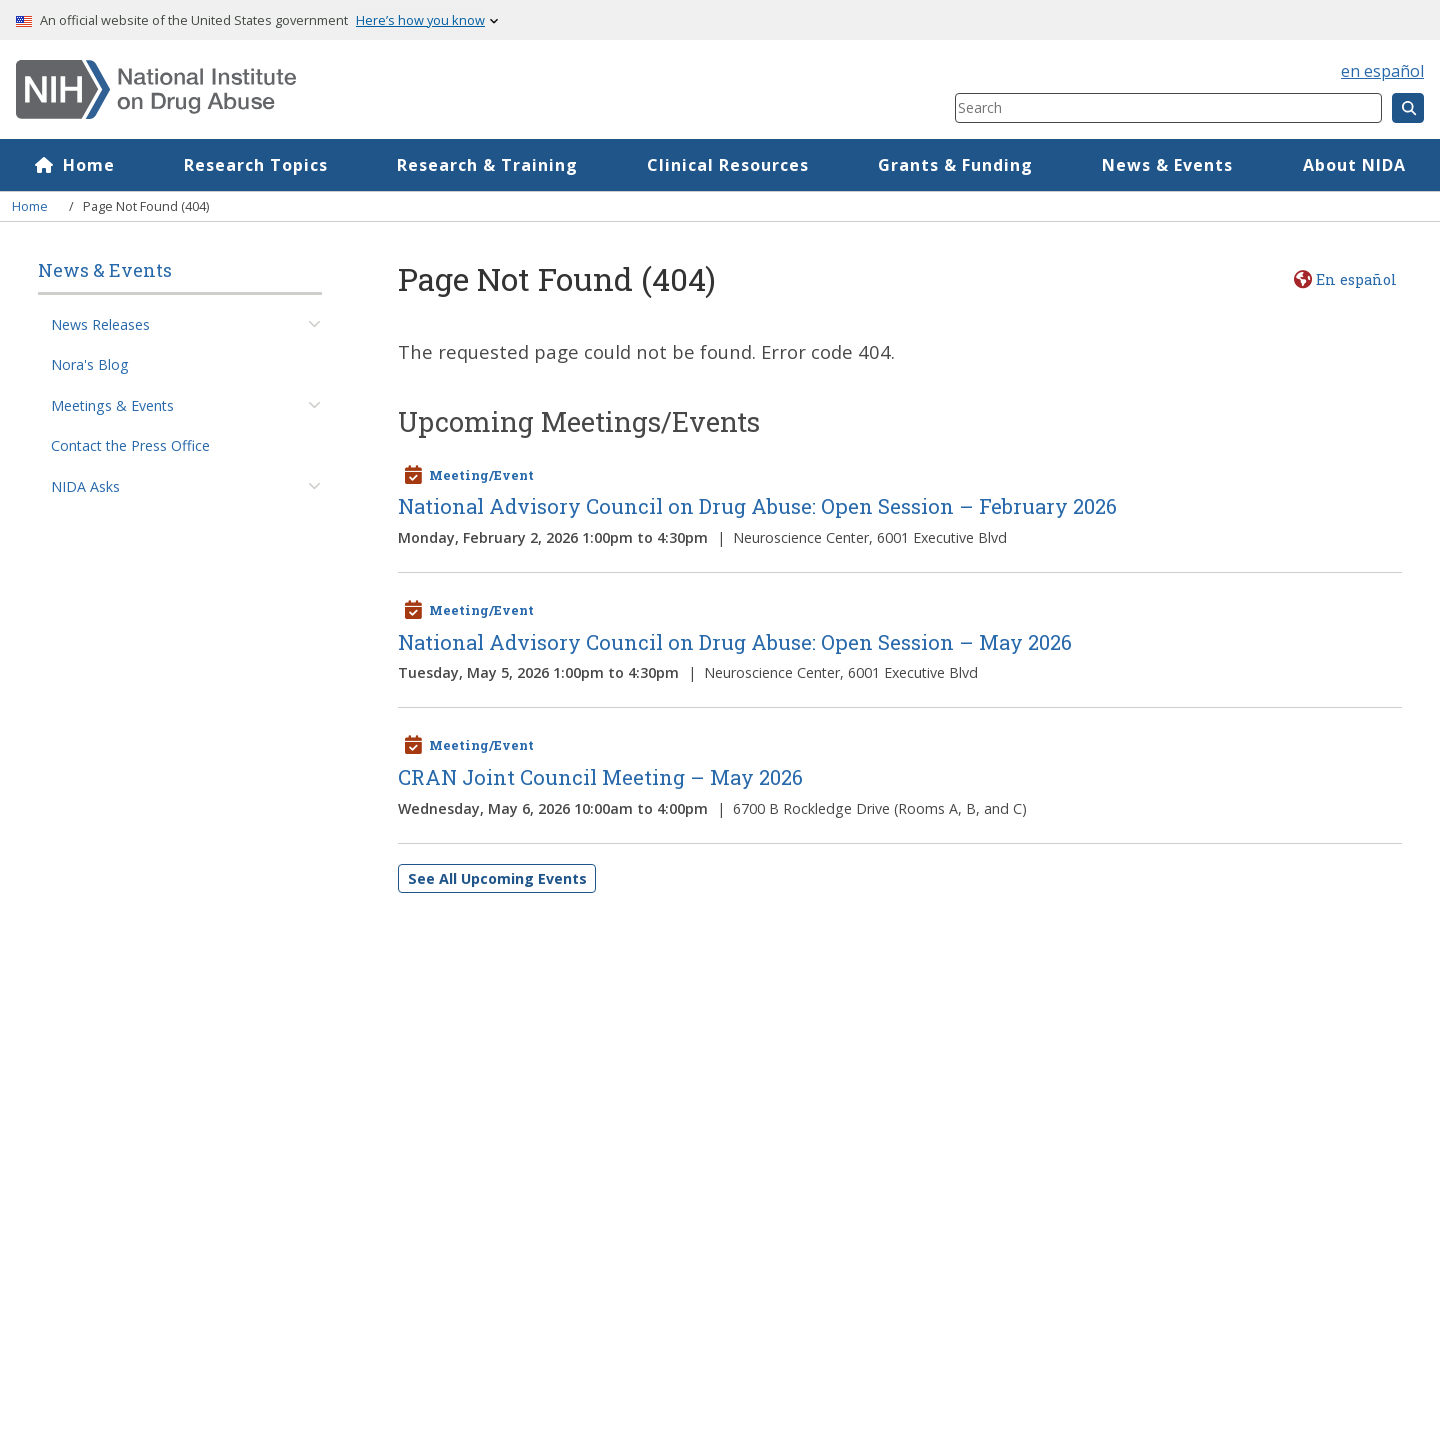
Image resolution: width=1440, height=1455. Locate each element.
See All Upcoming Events (497, 878)
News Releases (100, 324)
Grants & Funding (955, 165)
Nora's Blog (90, 364)
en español (1382, 71)
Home (89, 165)
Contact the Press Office (130, 445)
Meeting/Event (481, 475)
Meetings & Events (112, 405)
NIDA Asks (85, 486)
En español (1356, 279)
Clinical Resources (728, 165)
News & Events (1167, 165)
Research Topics (256, 165)
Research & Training (487, 165)
